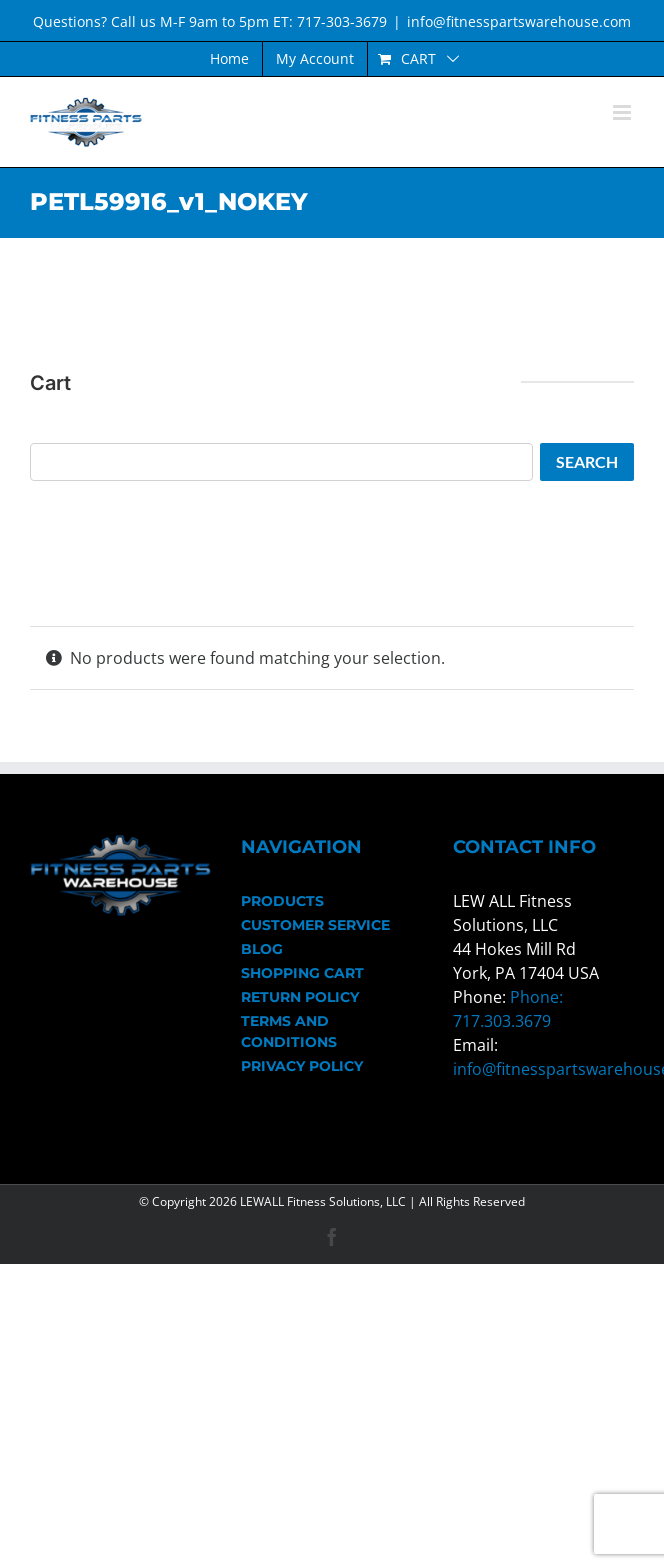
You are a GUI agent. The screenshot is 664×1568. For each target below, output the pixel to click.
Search (587, 461)
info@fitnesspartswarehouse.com (519, 21)
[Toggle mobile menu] (623, 112)
